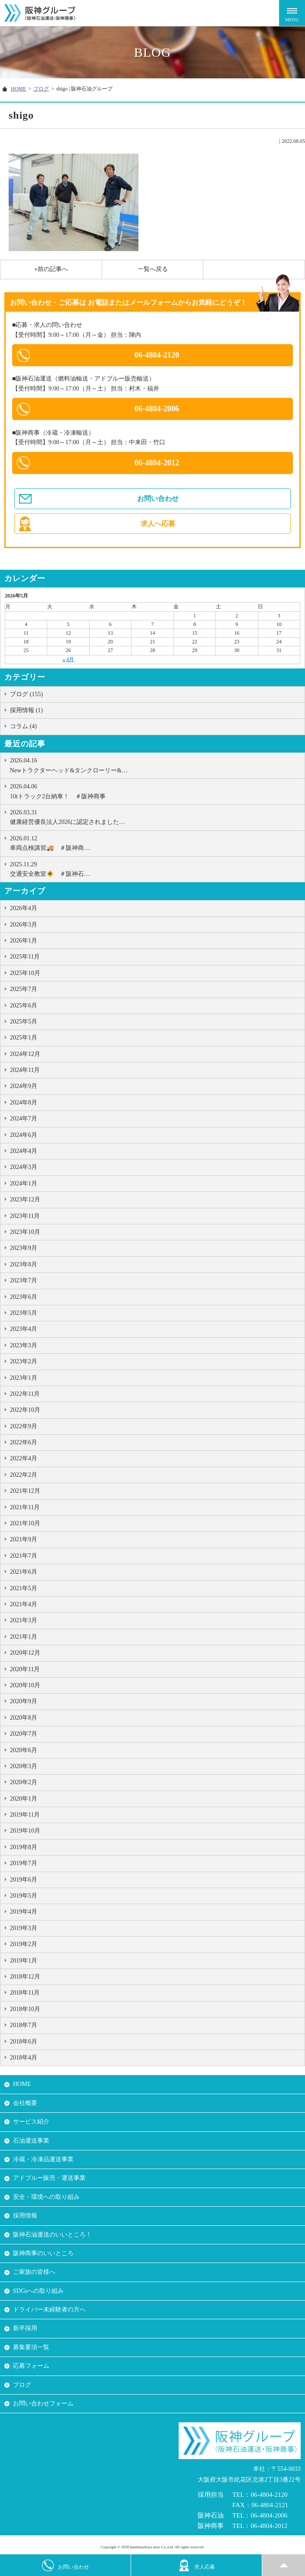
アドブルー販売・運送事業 (49, 2178)
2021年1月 (23, 1636)
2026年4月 (23, 908)
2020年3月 (23, 1766)
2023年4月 (23, 1329)
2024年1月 (23, 1183)
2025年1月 (23, 1037)
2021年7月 (23, 1556)
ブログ (41, 89)
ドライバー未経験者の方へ (49, 2309)
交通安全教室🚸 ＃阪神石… (155, 868)
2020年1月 (23, 1798)
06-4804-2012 (157, 462)
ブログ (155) (26, 694)
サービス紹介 (31, 2121)
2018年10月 (25, 2009)
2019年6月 (23, 1879)
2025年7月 (23, 989)
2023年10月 (25, 1232)
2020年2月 (23, 1782)
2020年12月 (25, 1653)
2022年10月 (25, 1410)
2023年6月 (23, 1297)
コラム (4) (23, 726)
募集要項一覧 (31, 2347)
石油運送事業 (31, 2140)
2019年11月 (25, 1814)
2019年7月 (23, 1863)
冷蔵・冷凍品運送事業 (43, 2159)
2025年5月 (23, 1021)
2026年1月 (23, 940)
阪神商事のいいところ (43, 2253)
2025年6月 (23, 1005)
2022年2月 (23, 1475)
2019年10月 (25, 1830)
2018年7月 (23, 2025)
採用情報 (25, 2215)
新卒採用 (25, 2328)
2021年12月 (25, 1491)
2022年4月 (23, 1458)
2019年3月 (23, 1928)
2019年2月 (23, 1944)
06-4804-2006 (157, 408)
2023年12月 (25, 1199)
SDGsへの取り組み (38, 2291)
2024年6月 (23, 1135)
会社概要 (25, 2103)
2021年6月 (23, 1572)
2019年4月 (23, 1911)
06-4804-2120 (157, 355)
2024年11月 (25, 1070)
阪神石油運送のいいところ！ (52, 2234)
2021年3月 (23, 1620)
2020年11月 (25, 1669)
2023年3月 (23, 1345)
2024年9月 (23, 1086)
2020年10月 (25, 1685)
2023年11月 (25, 1216)
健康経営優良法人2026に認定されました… (155, 816)
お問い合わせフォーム (43, 2403)
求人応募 (196, 2565)
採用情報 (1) (26, 710)
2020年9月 (23, 1701)
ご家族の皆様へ (34, 2272)
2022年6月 (23, 1442)
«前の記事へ (51, 269)
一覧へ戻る (153, 269)
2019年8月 (23, 1847)
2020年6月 (23, 1750)
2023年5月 (23, 1313)
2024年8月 (23, 1102)
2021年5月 (23, 1588)
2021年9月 (23, 1539)
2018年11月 (25, 1992)
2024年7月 (23, 1118)
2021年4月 (23, 1604)
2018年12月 (25, 1976)
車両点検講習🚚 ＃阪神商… (155, 842)
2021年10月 (25, 1523)
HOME (18, 89)
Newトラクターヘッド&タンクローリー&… (155, 764)
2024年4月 (23, 1151)
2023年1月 (23, 1378)
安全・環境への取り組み (46, 2197)
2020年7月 (23, 1733)
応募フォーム (31, 2366)
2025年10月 (25, 973)
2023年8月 (23, 1264)
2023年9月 (23, 1248)
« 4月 (68, 659)
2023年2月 (23, 1361)
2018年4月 (23, 2057)
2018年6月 (23, 2041)
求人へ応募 (158, 523)
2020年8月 (23, 1717)
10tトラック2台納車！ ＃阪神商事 (155, 790)
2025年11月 (25, 956)
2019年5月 (23, 1895)
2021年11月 (25, 1507)
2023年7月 (23, 1280)
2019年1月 (23, 1960)
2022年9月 (23, 1426)
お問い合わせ (158, 498)
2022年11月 (25, 1394)
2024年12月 (25, 1054)
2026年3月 (23, 924)
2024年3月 (23, 1167)
